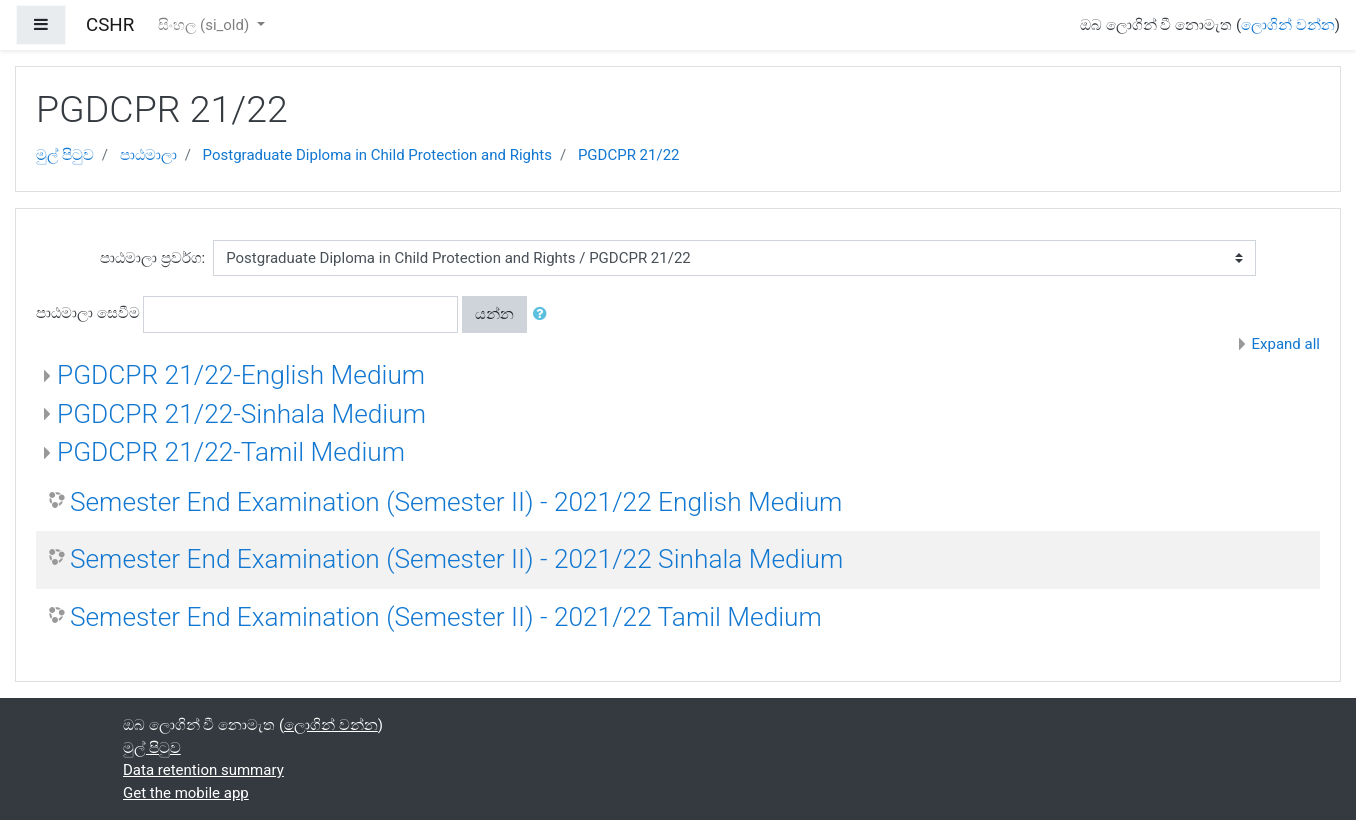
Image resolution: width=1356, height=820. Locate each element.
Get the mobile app (186, 793)
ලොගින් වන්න (1288, 25)
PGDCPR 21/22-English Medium (241, 375)
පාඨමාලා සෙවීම (88, 313)
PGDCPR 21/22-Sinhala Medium (241, 414)
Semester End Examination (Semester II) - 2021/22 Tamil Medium (446, 617)
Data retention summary (203, 770)
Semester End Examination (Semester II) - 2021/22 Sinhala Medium (456, 559)
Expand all (1286, 344)
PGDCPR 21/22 (629, 155)
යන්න (494, 314)
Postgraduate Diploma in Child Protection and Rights (377, 155)
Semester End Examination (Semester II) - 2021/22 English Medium (456, 502)
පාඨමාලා (148, 155)
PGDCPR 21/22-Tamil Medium (231, 452)
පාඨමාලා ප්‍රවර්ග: (152, 258)
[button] (544, 314)
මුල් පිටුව (65, 155)
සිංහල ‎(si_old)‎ (205, 25)
